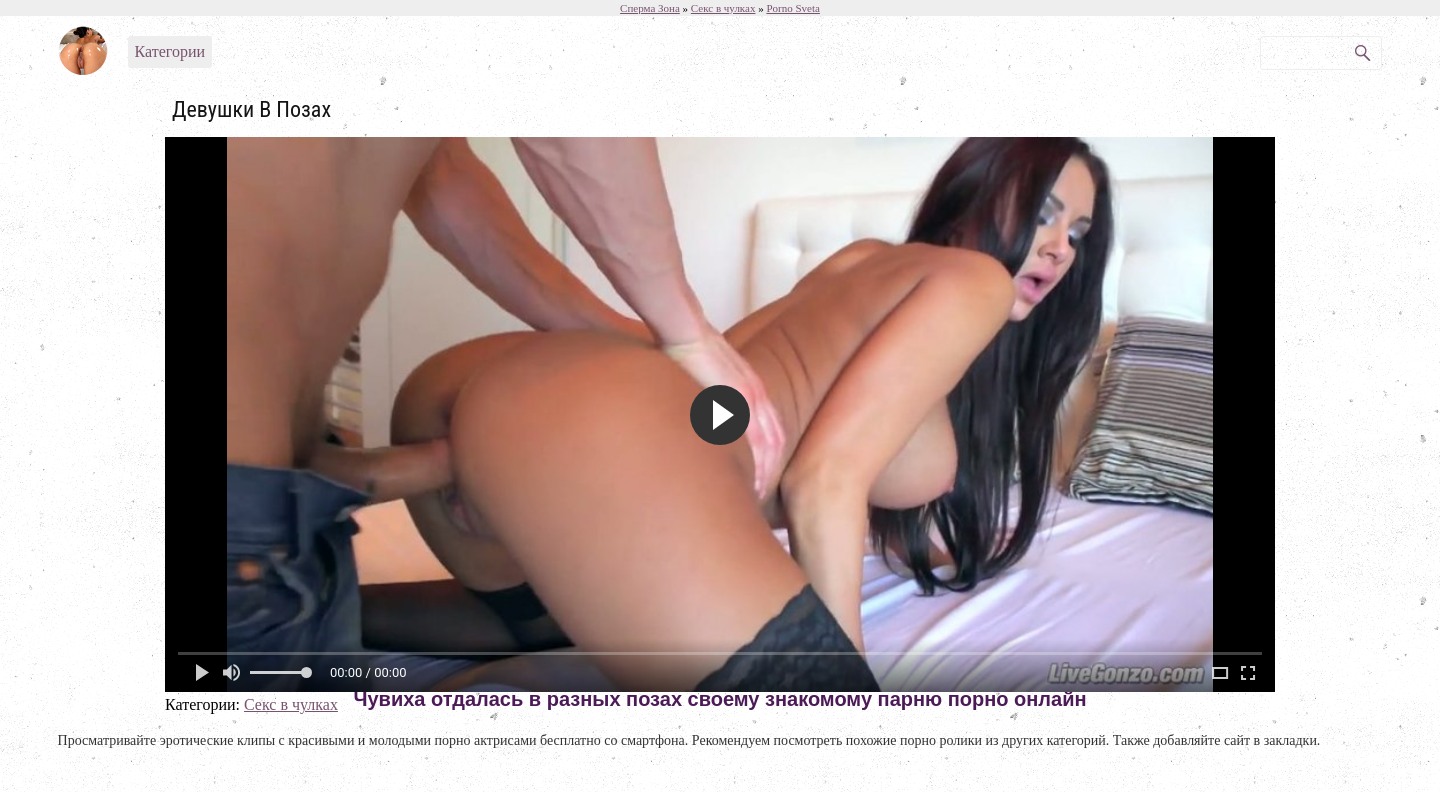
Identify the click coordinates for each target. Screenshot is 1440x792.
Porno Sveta (792, 8)
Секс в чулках (291, 704)
